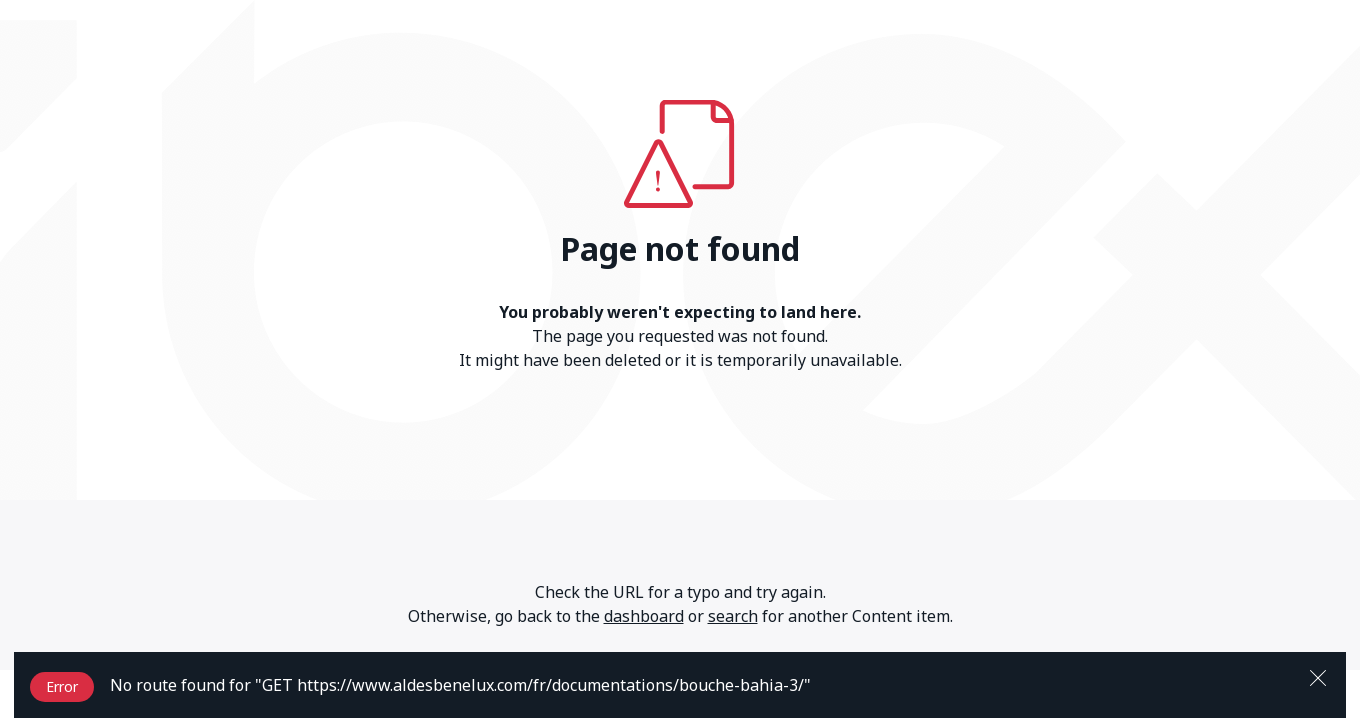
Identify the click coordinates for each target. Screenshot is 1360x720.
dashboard (644, 616)
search (733, 616)
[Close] (1318, 676)
